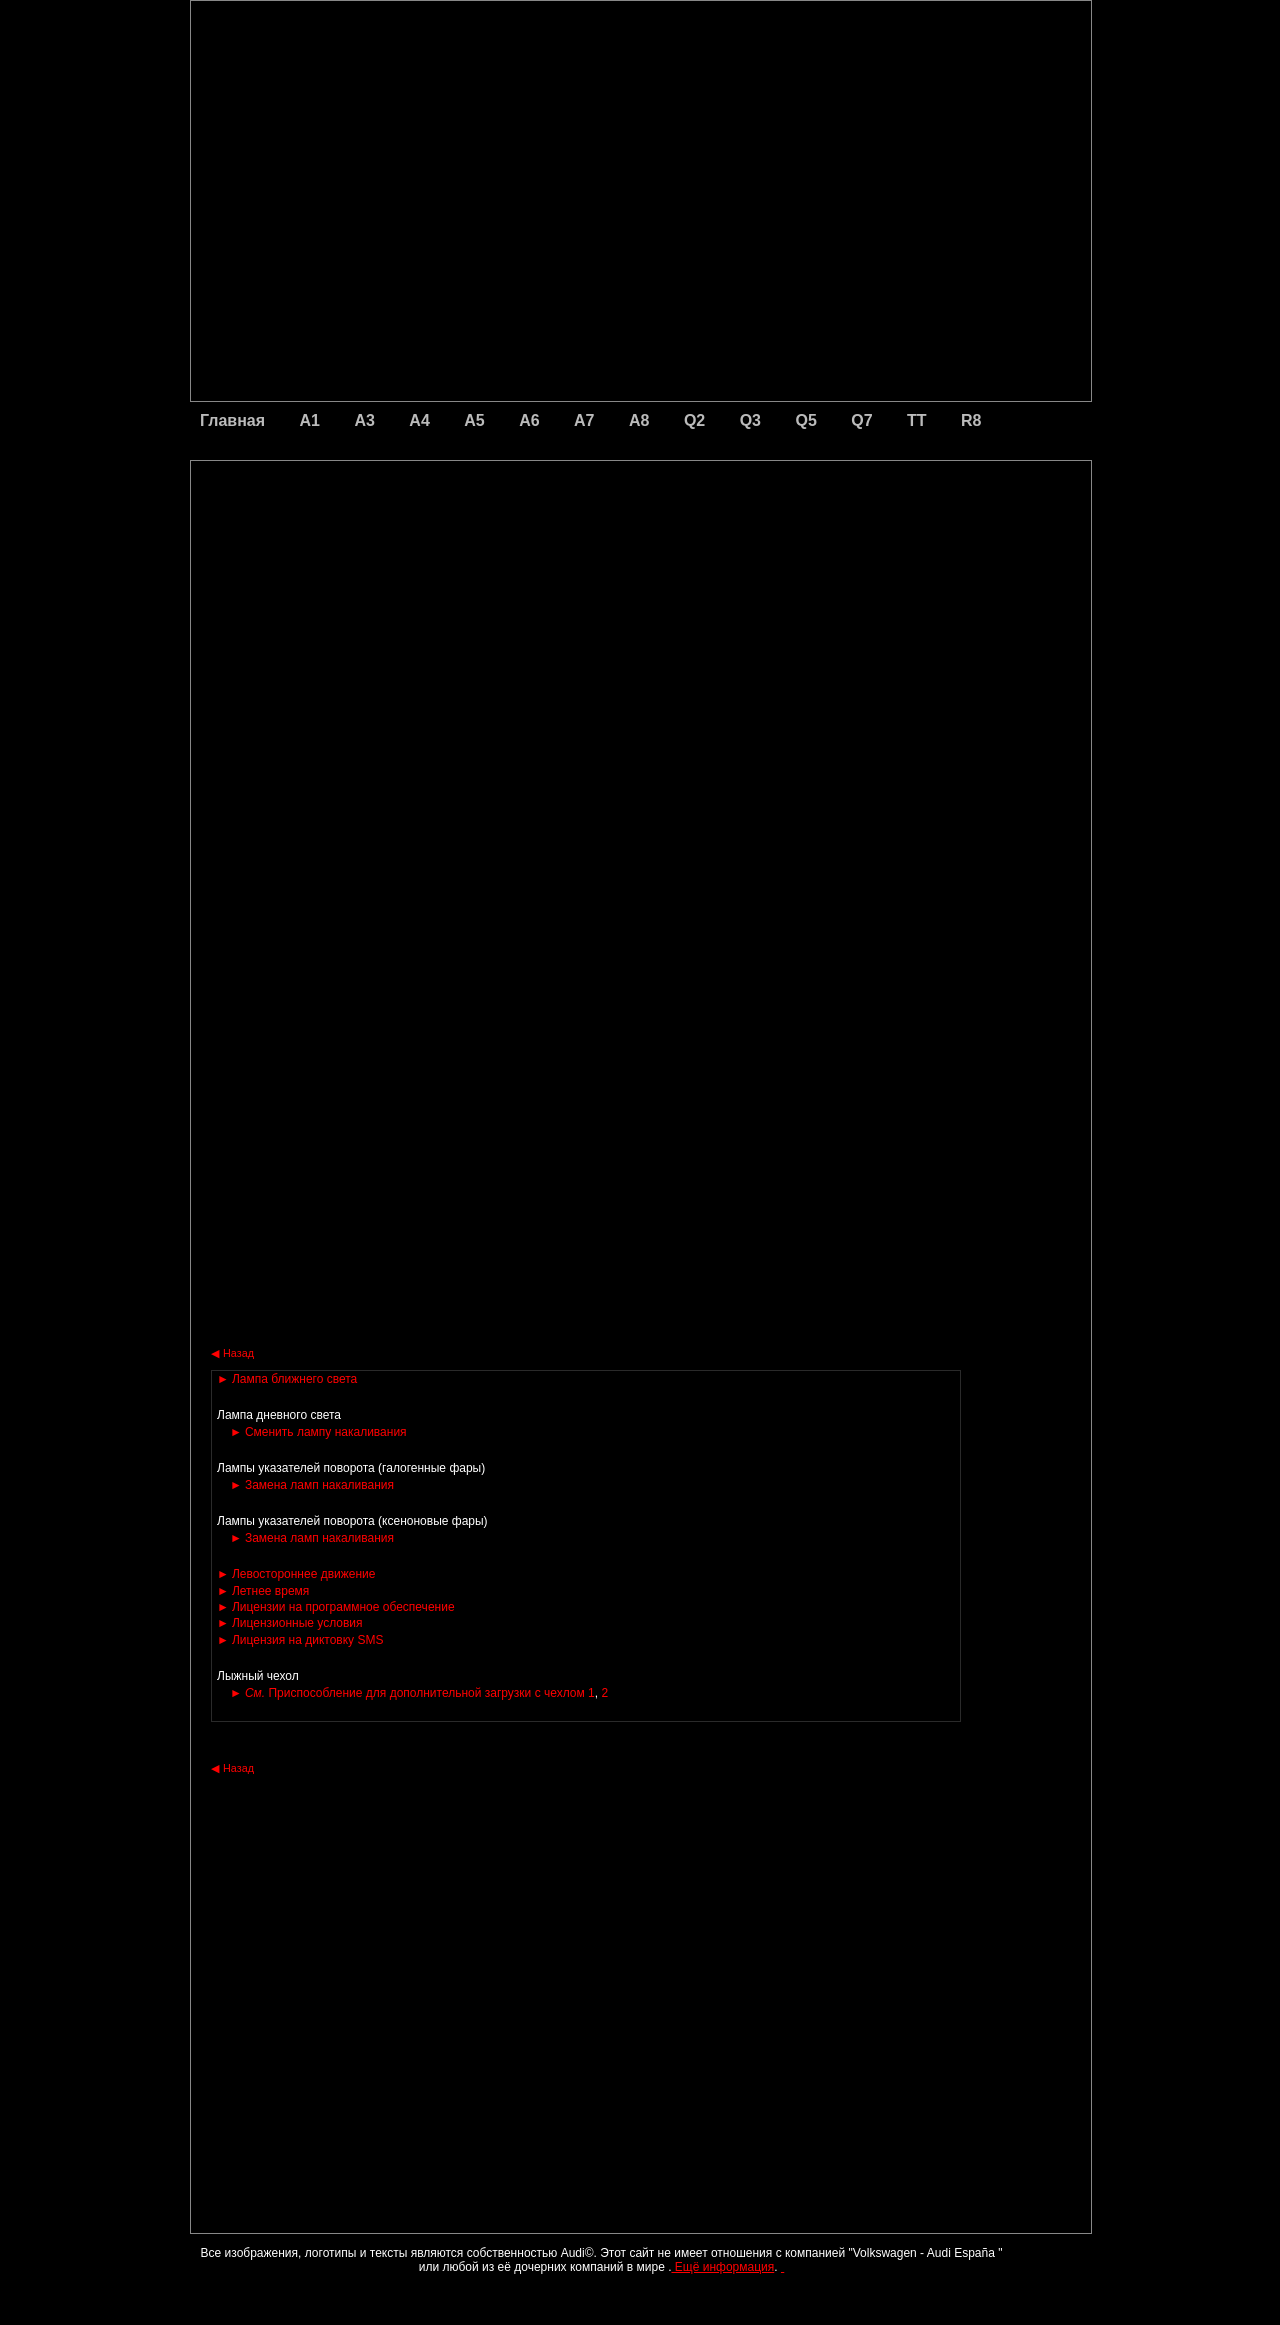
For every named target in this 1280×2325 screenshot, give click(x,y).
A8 (639, 420)
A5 (474, 420)
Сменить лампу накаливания (318, 1432)
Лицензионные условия (290, 1623)
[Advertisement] (501, 545)
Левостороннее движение (296, 1574)
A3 (364, 420)
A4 (419, 420)
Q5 (805, 420)
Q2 (694, 420)
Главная (232, 420)
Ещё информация (722, 2267)
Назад (232, 1353)
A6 (529, 420)
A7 (584, 420)
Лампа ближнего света (287, 1379)
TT (917, 420)
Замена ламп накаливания (312, 1485)
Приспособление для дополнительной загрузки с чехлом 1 (412, 1693)
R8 (971, 420)
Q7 (861, 420)
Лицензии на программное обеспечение (336, 1607)
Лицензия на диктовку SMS (300, 1640)
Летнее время (263, 1591)
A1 (310, 420)
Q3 (750, 420)
